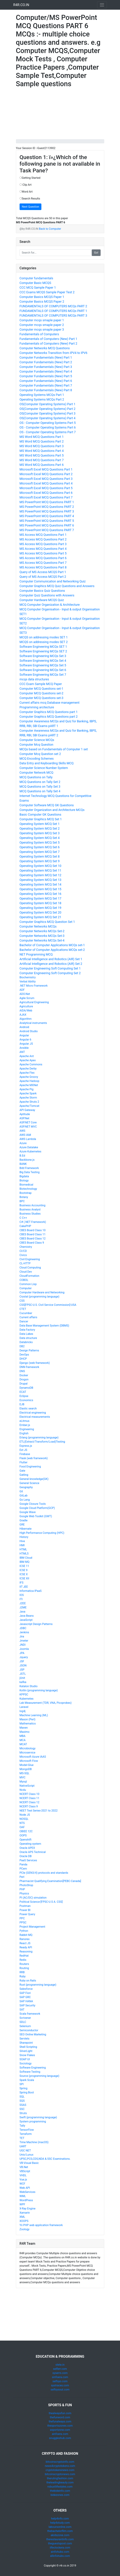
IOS (22, 1595)
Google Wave (28, 1512)
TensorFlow (27, 2129)
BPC (22, 1201)
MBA (22, 1736)
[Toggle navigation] (102, 4)
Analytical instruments (33, 1023)
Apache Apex (28, 1060)
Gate (22, 1470)
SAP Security (27, 2005)
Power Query (27, 1914)
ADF (22, 989)
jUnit (22, 1678)
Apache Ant (27, 1056)
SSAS (23, 2105)
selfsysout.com (60, 2389)
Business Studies (30, 1213)
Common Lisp (28, 1284)
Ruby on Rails (28, 1980)
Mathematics (28, 1723)
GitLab (24, 1495)
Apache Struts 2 (29, 1101)
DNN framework (29, 1367)
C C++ (23, 1217)
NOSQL (24, 1819)
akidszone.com (60, 2535)
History (24, 1537)
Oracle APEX (27, 1848)
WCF (22, 2183)
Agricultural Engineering (34, 1002)
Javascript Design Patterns (36, 1624)
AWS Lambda (28, 1139)
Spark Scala (27, 2080)
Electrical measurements (35, 1416)
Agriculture (26, 1006)
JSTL (23, 1673)
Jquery (24, 1657)
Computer (26, 1288)
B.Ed (22, 1155)
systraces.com (60, 2385)
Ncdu (23, 1789)
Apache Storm (28, 1097)
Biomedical (26, 1184)
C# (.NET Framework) (33, 1222)
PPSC (23, 1922)
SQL (22, 2096)
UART (23, 2146)
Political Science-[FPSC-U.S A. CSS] (41, 1901)
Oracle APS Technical (33, 1852)
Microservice (27, 1752)
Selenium (25, 2026)
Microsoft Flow (29, 1760)
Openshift (26, 1839)
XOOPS (24, 2221)
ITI (21, 1599)
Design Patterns (29, 1350)
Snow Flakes (27, 2055)
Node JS (25, 1814)
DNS (22, 1371)
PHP (22, 1889)
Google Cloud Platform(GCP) (37, 1508)
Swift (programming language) (38, 2117)
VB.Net (24, 2167)
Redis (23, 1959)
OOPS (23, 1835)
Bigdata (24, 1176)
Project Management (32, 1926)
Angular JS (26, 1043)
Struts (23, 2113)
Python (24, 1930)
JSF (22, 1661)
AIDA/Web (26, 1010)
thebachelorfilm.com (60, 2531)
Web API (25, 2187)
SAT (22, 2009)
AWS (22, 1130)
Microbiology (27, 1748)
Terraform (26, 2134)
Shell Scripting (28, 2047)
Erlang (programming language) (39, 1437)
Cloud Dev (26, 1271)
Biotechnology (28, 1188)
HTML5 (24, 1553)
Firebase (25, 1454)
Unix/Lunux (26, 2154)
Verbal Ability (28, 981)
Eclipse (24, 1396)
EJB (22, 1404)
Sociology (26, 2063)
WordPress (26, 2200)
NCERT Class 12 (29, 1802)
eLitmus (24, 1421)
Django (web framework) (35, 1363)
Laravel (24, 1707)
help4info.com (60, 2518)
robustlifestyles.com (60, 2486)
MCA (23, 1740)
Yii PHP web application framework (41, 2225)
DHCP (23, 1358)
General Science (29, 1483)
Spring (24, 2088)
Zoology (24, 2229)
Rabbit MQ (26, 1935)
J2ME (23, 1607)
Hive (22, 1541)
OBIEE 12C (26, 1831)
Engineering (27, 1429)
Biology (24, 1180)
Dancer (24, 1321)
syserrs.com (60, 2373)
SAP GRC (25, 1997)
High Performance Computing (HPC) (42, 1532)
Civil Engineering (30, 1259)
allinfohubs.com (60, 2556)
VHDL (23, 2175)
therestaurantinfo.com (60, 2539)
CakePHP (25, 1226)
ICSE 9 (24, 1570)
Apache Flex (27, 1072)
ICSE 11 (24, 1566)
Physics (24, 1893)
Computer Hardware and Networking (42, 1292)
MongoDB (26, 1769)
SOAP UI (25, 2059)
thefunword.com (60, 2417)
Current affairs (28, 1317)
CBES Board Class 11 (33, 1234)
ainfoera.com (60, 2434)
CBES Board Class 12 (33, 1238)
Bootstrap (26, 1193)
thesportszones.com (60, 2425)
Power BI (25, 1910)
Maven (24, 1727)
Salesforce (26, 1988)
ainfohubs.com (60, 2551)
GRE (22, 1524)
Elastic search (28, 1408)
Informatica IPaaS (31, 1591)
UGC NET (25, 2150)
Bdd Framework (29, 1168)
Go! (96, 252)
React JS (25, 1943)
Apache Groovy (29, 1076)
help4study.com (60, 2522)
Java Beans (27, 1615)
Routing (24, 1968)
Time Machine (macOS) (34, 2142)
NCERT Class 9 (29, 1806)
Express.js (26, 1445)
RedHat (24, 1955)
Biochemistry (28, 977)
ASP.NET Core (28, 1122)
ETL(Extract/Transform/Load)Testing (42, 1441)
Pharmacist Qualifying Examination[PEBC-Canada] (50, 1881)
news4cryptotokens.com (60, 2466)
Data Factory (27, 1329)
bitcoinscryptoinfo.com (60, 2461)
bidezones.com (60, 2495)
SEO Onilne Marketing (33, 2034)
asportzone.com (60, 2429)
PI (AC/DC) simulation (33, 1897)
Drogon (24, 1379)
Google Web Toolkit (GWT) (36, 1516)
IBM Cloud (26, 1557)
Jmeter (24, 1640)
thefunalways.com (60, 2421)
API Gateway (27, 1110)
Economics (26, 1400)
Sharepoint (26, 2042)
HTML (23, 1549)
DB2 (22, 1346)
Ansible (24, 1047)
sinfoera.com (60, 2377)
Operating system (30, 1843)
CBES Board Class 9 (32, 1242)
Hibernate (26, 1528)
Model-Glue (27, 1765)
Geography (26, 1487)
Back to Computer (50, 228)
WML (23, 2196)
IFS (22, 1582)
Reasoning (26, 1951)
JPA (22, 1653)
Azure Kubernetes (30, 1151)
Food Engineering (30, 1466)
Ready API (26, 1947)
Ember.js (25, 1425)
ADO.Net (25, 994)
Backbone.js (27, 1159)
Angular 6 (25, 1039)
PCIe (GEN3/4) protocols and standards (44, 1872)
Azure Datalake (29, 1147)
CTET (23, 1309)
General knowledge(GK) (34, 1479)
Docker (24, 1375)
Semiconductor (29, 2030)
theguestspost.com (60, 2543)
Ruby (23, 1976)
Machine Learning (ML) (34, 1715)
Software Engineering (33, 2067)
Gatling (24, 1474)
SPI (22, 2084)
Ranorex (25, 1939)
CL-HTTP (25, 1263)
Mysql (23, 1781)
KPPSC (24, 1694)
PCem (23, 1868)
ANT (22, 1052)
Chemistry (26, 1246)
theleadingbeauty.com (60, 2482)
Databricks (26, 1342)
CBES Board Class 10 (33, 1230)
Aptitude (25, 1114)
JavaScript (26, 1620)
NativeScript (27, 1785)
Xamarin (25, 2212)
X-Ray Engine (27, 2208)
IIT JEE (24, 1586)
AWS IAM (25, 1135)
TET (22, 2138)
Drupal (24, 1383)
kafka (23, 1682)
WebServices (27, 2192)
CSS (22, 1300)
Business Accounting (33, 1205)
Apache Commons (31, 1064)
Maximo (25, 1731)
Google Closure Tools (33, 1503)
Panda (23, 1864)
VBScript (25, 2171)
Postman (25, 1906)
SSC (22, 2109)
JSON (23, 1665)
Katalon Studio (29, 1686)
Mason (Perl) (27, 1719)
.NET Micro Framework (34, 985)
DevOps (24, 1354)
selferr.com (60, 2368)
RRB (22, 1972)
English (24, 1433)
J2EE (23, 1603)
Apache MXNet (29, 1085)
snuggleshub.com (60, 2438)
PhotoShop (26, 1885)
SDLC (23, 2022)
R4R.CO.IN (21, 5)
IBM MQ (24, 1561)
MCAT (23, 1744)
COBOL (24, 1280)
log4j (23, 1711)
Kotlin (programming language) (39, 1690)
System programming (33, 2121)
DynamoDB (26, 1387)
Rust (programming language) (38, 1984)
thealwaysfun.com (60, 2413)
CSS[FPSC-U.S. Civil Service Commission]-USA (48, 1304)
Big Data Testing (30, 1172)
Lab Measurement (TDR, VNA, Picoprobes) (46, 1702)
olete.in (59, 2364)
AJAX (23, 1014)
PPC (22, 1918)
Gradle (24, 1520)
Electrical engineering (33, 1412)
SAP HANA (26, 2001)
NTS (22, 1823)
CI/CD (23, 1251)
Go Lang (25, 1499)
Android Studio (29, 1031)
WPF (22, 2204)
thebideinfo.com (60, 2490)
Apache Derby (28, 1068)
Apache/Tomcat (29, 1106)
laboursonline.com (59, 2527)
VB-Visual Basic (29, 2163)
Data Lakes (26, 1333)
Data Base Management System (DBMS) (44, 1325)
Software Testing (30, 2071)
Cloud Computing (30, 1267)
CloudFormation (29, 1275)
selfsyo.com (60, 2381)
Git (21, 1491)
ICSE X (24, 1574)
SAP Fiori (25, 1993)
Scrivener (25, 2017)
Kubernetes (27, 1698)
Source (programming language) (39, 2076)
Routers (24, 1964)
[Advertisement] (60, 115)
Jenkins (24, 1632)
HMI (22, 1545)
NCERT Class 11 (29, 1798)
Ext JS (23, 1450)
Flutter (24, 1462)
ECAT (23, 1392)
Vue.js (23, 2179)
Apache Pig (27, 1089)
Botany (24, 1197)
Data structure (28, 1338)
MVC (22, 1777)
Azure (23, 1143)
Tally (22, 2125)
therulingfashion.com (60, 2478)
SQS (22, 2100)
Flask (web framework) (34, 1458)
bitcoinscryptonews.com (60, 2474)
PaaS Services (28, 1860)
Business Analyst (30, 1209)
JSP (22, 1669)
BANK (23, 1164)
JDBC (23, 1628)
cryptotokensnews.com (60, 2470)
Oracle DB (26, 1856)
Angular (24, 1035)
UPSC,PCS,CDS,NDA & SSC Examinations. (45, 2158)
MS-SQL (24, 1773)
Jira (22, 1636)
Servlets (24, 2038)
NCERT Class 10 (29, 1794)
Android (24, 1027)
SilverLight (26, 2051)
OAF (22, 1827)
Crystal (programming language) (39, 1296)
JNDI (23, 1644)
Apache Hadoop (29, 1081)
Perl (22, 1877)
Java (22, 1611)
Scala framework (30, 2013)
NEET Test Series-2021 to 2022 (39, 1810)
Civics (23, 1255)
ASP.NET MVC (28, 1126)
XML (22, 2216)
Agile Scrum (27, 998)
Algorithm (26, 1018)
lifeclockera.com (60, 2547)
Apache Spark (28, 1093)
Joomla (24, 1649)
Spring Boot (27, 2092)
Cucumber (26, 1313)
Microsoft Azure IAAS (33, 1756)
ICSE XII (24, 1578)
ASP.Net (24, 1118)
